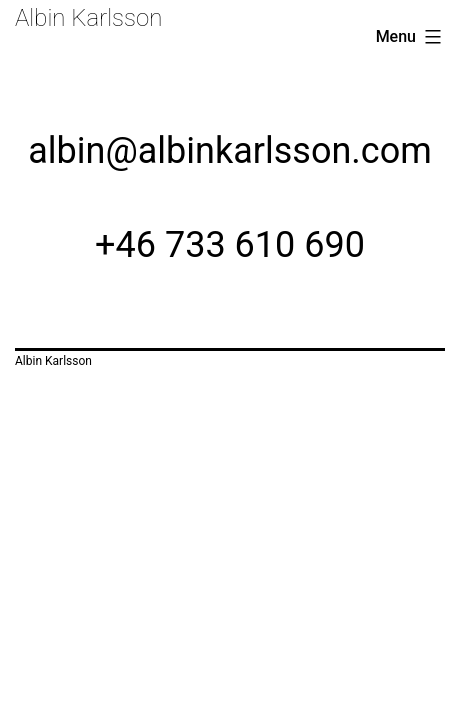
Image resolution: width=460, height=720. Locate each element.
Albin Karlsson (88, 18)
